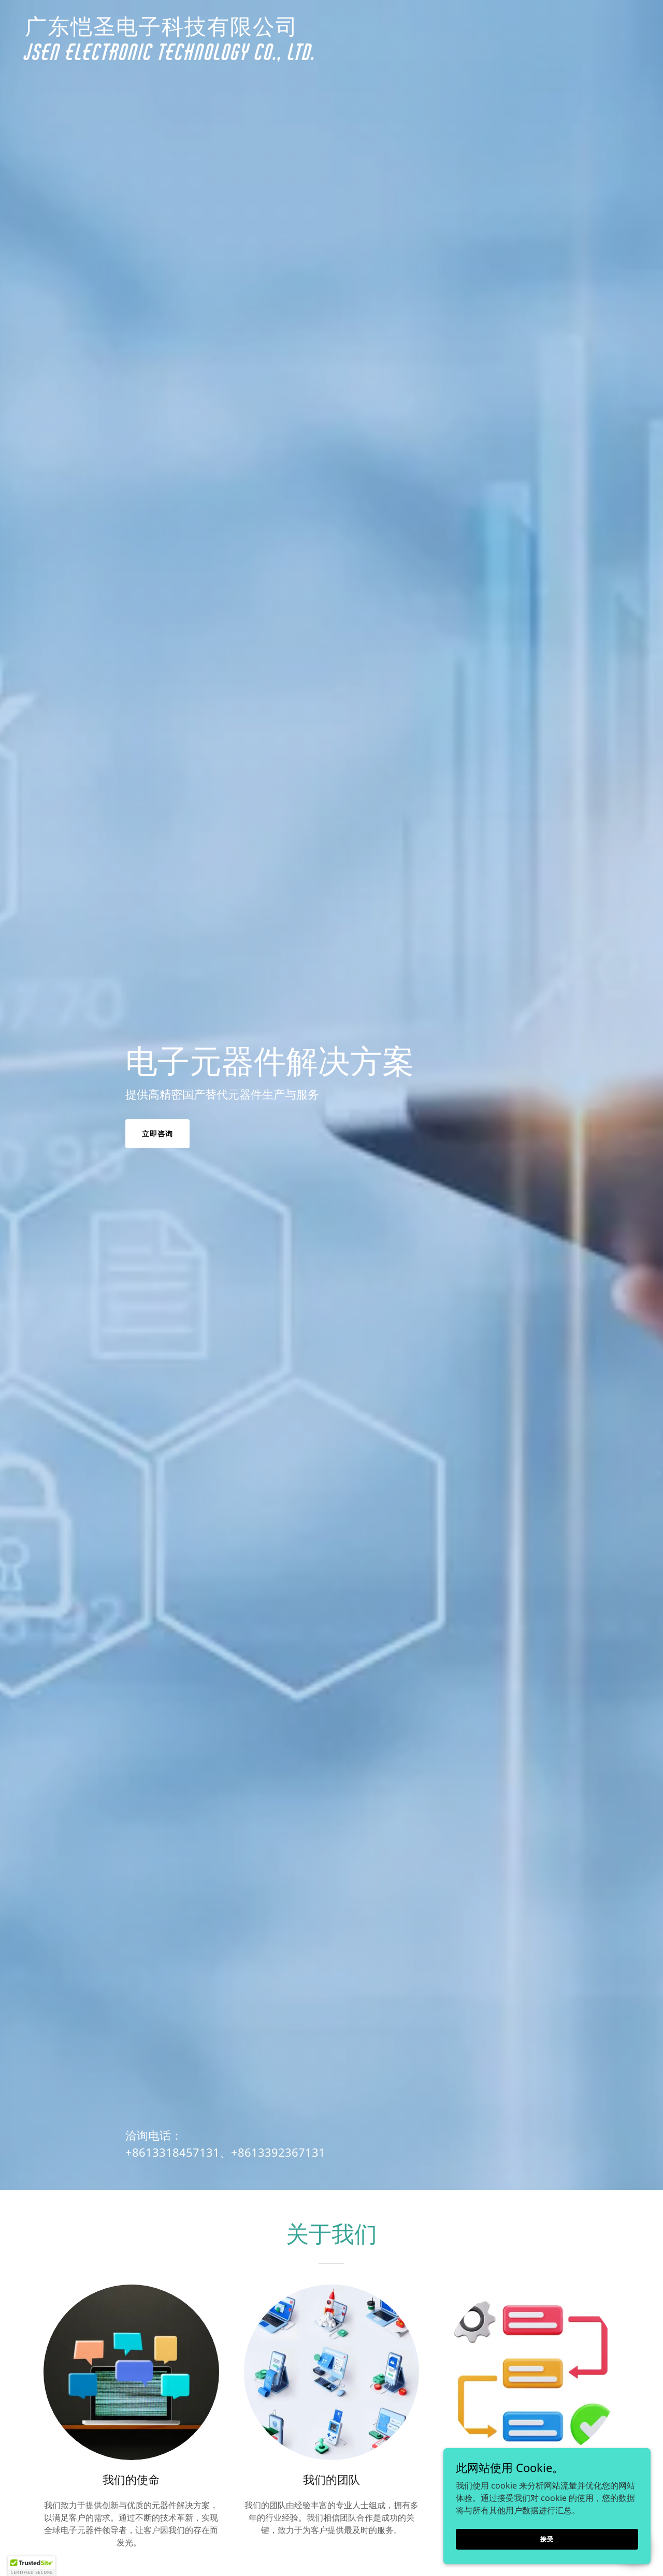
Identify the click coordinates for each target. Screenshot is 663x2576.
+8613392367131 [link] (278, 2152)
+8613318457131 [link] (172, 2152)
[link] (331, 57)
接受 (547, 2538)
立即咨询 (157, 1133)
